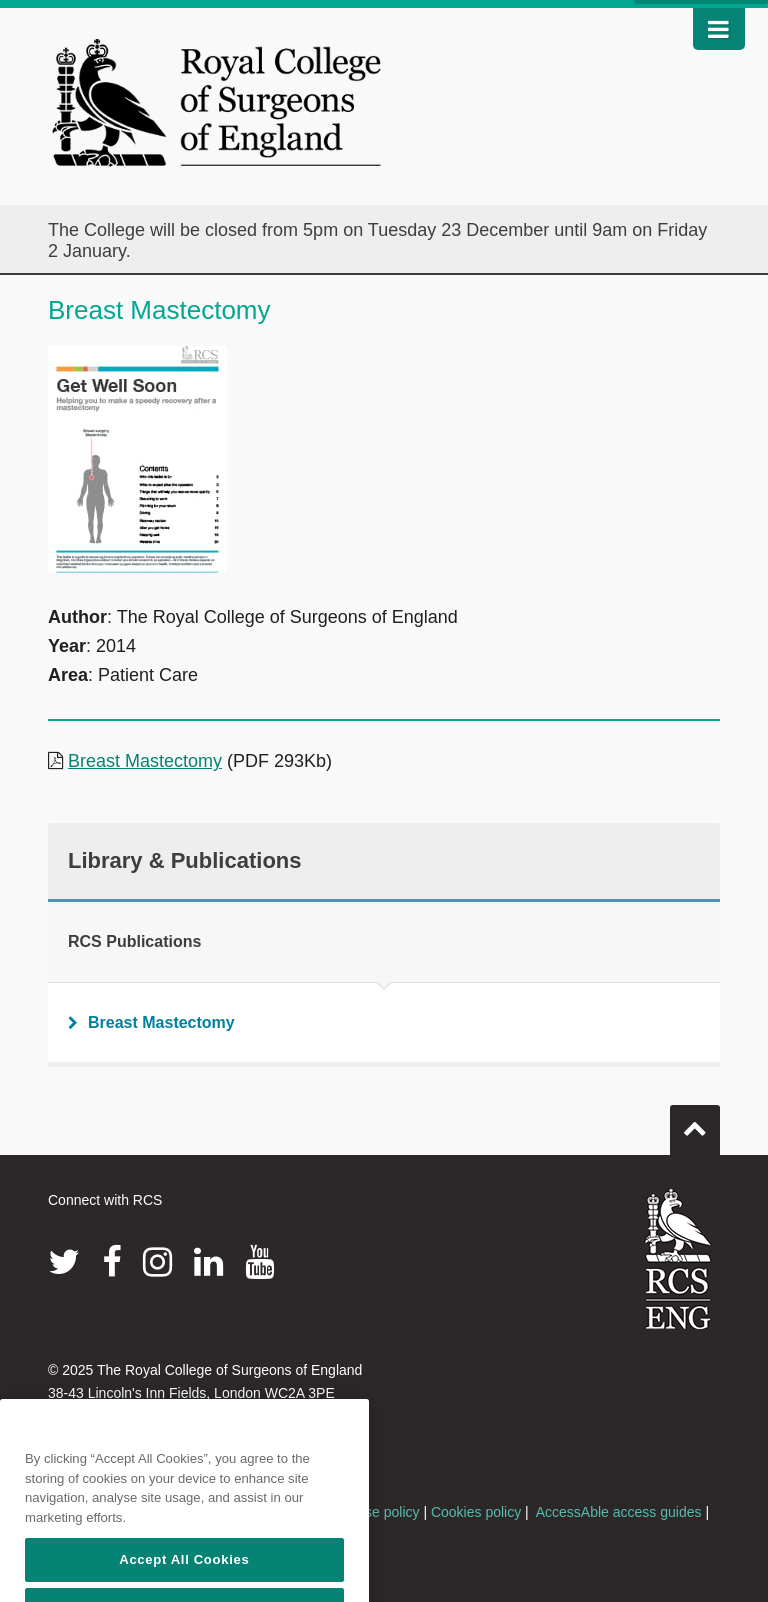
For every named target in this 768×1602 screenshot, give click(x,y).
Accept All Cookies (184, 1578)
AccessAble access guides (619, 1512)
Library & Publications (185, 860)
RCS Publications (134, 941)
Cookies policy (476, 1512)
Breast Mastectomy (145, 761)
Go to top (695, 1122)
